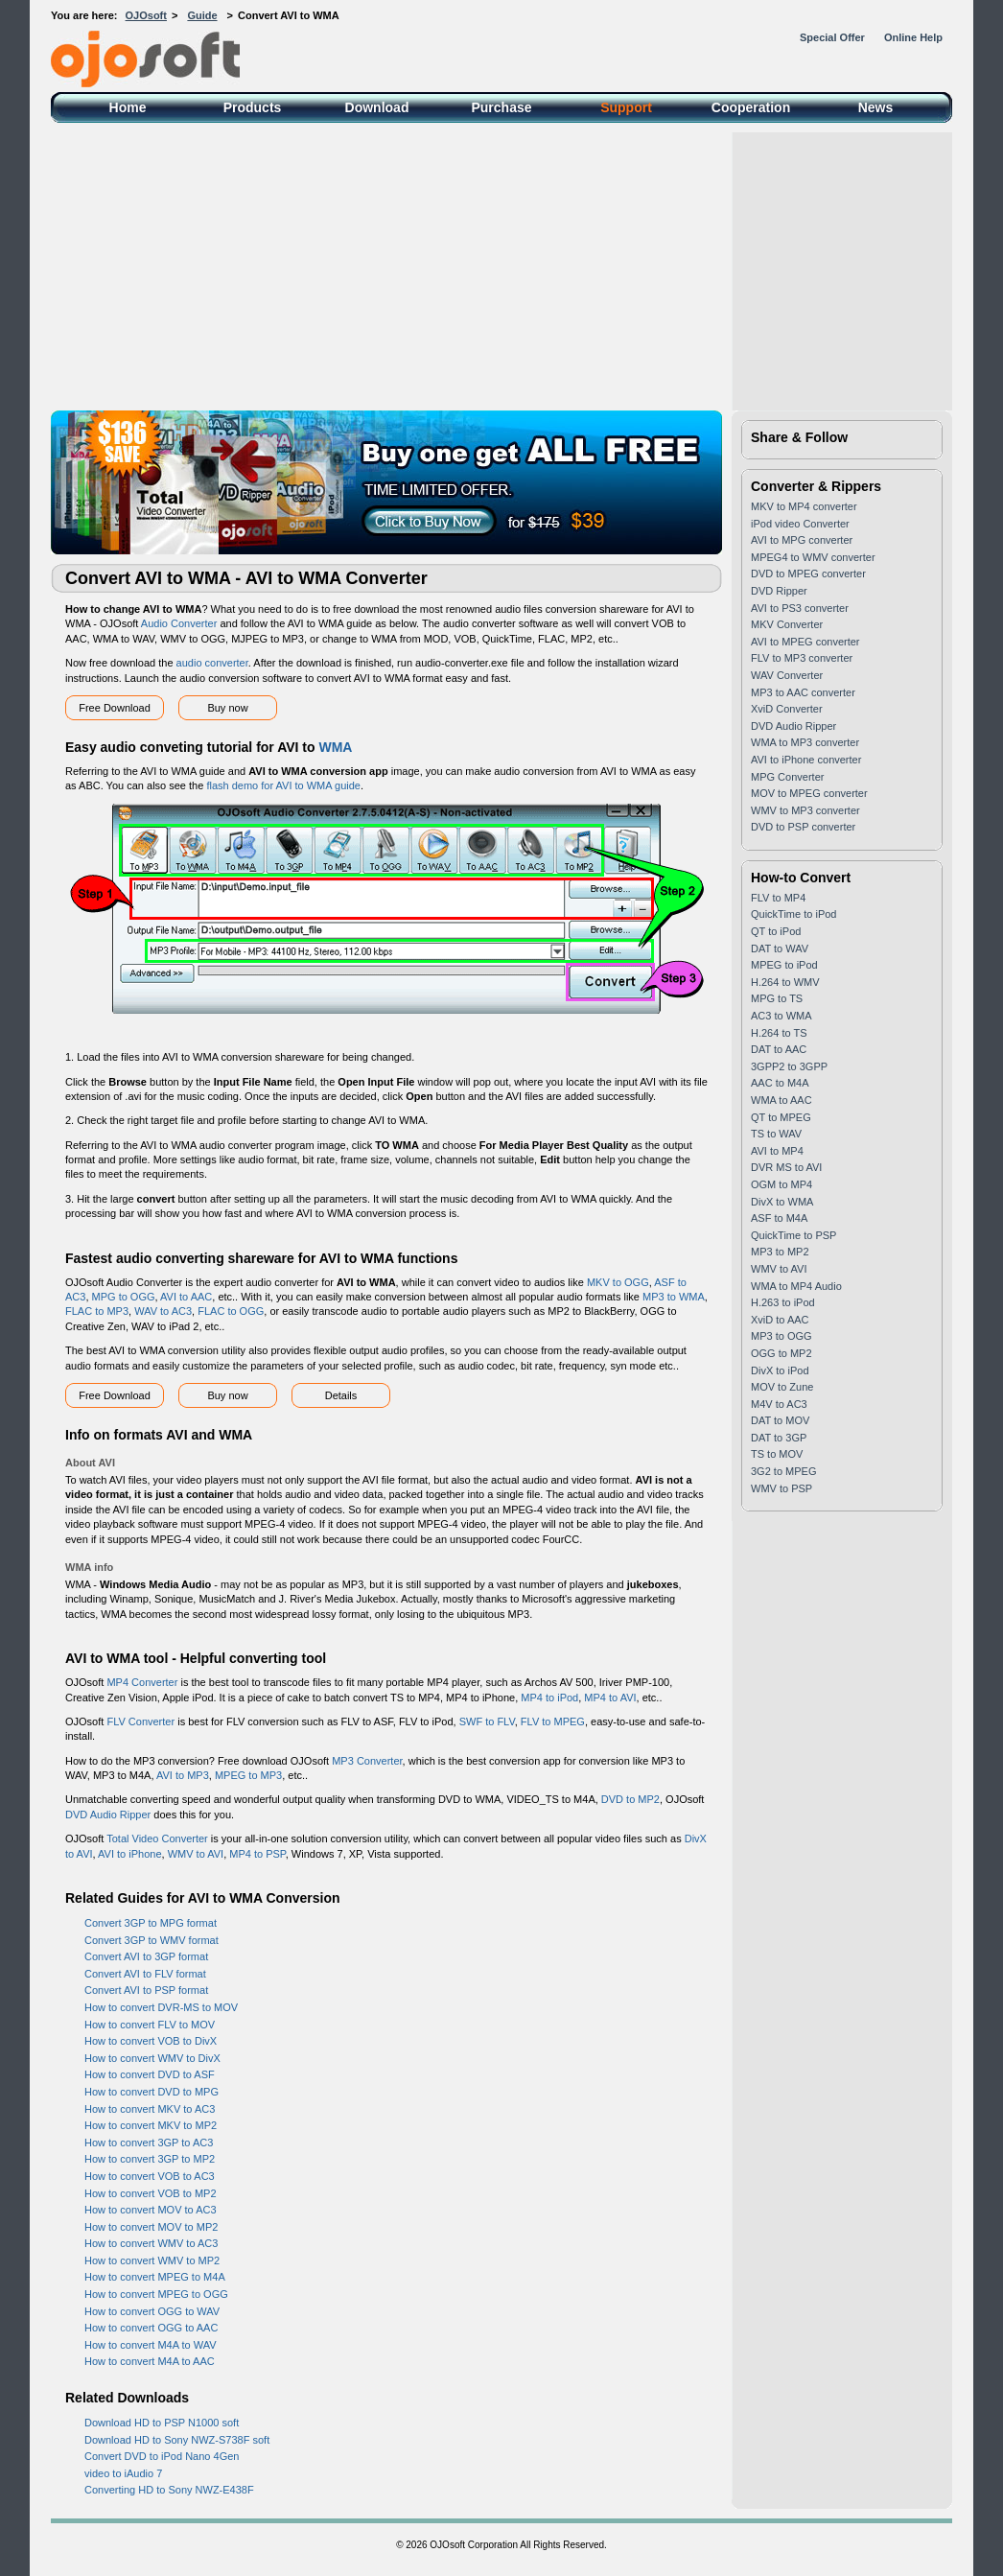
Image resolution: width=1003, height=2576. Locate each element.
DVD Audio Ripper (108, 1814)
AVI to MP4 (777, 1151)
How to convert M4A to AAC (149, 2361)
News (876, 107)
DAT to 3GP (778, 1437)
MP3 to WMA (673, 1296)
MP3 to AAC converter (803, 692)
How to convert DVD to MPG (151, 2091)
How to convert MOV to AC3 (150, 2209)
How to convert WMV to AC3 (151, 2243)
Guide (202, 15)
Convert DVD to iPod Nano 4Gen (161, 2456)
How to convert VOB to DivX (150, 2041)
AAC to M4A (780, 1083)
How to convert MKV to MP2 (150, 2125)
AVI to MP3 (182, 1775)
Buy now (227, 708)
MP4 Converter (141, 1682)
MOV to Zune (782, 1387)
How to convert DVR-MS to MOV (161, 2007)
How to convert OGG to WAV (152, 2311)
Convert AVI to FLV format (145, 1973)
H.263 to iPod (783, 1302)
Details (341, 1395)
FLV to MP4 (778, 897)
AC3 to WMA (781, 1015)
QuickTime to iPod (793, 914)
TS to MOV (777, 1454)
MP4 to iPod (549, 1697)
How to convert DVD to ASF (149, 2074)
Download (377, 107)
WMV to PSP (781, 1488)
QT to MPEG (781, 1117)
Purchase (501, 107)
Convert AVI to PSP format (146, 1990)
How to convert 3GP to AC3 (148, 2142)
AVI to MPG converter (801, 540)
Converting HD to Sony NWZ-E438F (169, 2489)
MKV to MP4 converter (804, 506)
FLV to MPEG (553, 1721)
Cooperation (750, 107)
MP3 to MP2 (780, 1251)
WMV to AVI (195, 1854)
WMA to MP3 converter (805, 742)
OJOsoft (146, 15)
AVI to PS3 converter (800, 608)
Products (252, 107)
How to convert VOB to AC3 (149, 2176)
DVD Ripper (779, 591)
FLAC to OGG (231, 1311)
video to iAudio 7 (123, 2473)
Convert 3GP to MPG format (150, 1923)
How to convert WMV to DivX (152, 2058)
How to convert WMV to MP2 (152, 2260)
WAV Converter (787, 675)
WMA (335, 747)
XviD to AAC (780, 1319)
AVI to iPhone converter (806, 759)
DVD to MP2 (630, 1799)
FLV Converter (140, 1721)
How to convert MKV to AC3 (149, 2109)
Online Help (913, 37)
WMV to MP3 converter (805, 810)
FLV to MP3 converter (801, 658)
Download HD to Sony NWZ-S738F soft (176, 2440)
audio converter (212, 662)
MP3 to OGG (781, 1336)
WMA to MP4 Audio (796, 1286)
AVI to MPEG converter (805, 641)
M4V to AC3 (779, 1404)
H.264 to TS (779, 1033)
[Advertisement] (501, 266)
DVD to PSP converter (803, 826)
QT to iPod (776, 931)
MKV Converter (787, 624)
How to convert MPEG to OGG (156, 2294)
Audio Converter (179, 623)
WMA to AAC (781, 1100)
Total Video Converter (157, 1838)
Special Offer (832, 37)
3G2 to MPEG (783, 1471)
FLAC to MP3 (96, 1311)
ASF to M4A (779, 1218)
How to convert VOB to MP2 (150, 2193)
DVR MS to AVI (786, 1167)
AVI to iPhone (129, 1854)
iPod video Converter (800, 523)
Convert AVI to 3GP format (146, 1956)
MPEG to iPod (784, 965)
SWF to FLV (487, 1721)
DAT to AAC (778, 1049)
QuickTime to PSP (793, 1235)
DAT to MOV (780, 1420)
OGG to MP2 (781, 1353)
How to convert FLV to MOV (149, 2024)
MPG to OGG (123, 1296)
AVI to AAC (186, 1296)
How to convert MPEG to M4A (154, 2277)
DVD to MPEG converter (808, 573)
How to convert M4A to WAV (150, 2345)
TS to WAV (776, 1133)
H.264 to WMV (785, 982)
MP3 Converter (367, 1761)
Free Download (115, 708)
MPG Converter (787, 777)
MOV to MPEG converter (809, 793)
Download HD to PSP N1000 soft (161, 2422)
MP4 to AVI (610, 1697)
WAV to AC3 (163, 1311)
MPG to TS (777, 998)
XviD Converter (787, 708)
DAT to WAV (779, 948)
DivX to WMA (782, 1201)
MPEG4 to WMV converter (813, 557)
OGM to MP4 (781, 1184)
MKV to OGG (618, 1282)
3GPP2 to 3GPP (789, 1066)
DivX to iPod (780, 1370)
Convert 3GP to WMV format (151, 1940)
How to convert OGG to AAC (151, 2327)
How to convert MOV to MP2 (151, 2227)
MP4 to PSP (257, 1854)
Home (128, 107)
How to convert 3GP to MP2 (149, 2159)
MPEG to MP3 (248, 1775)
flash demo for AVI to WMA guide (283, 785)
